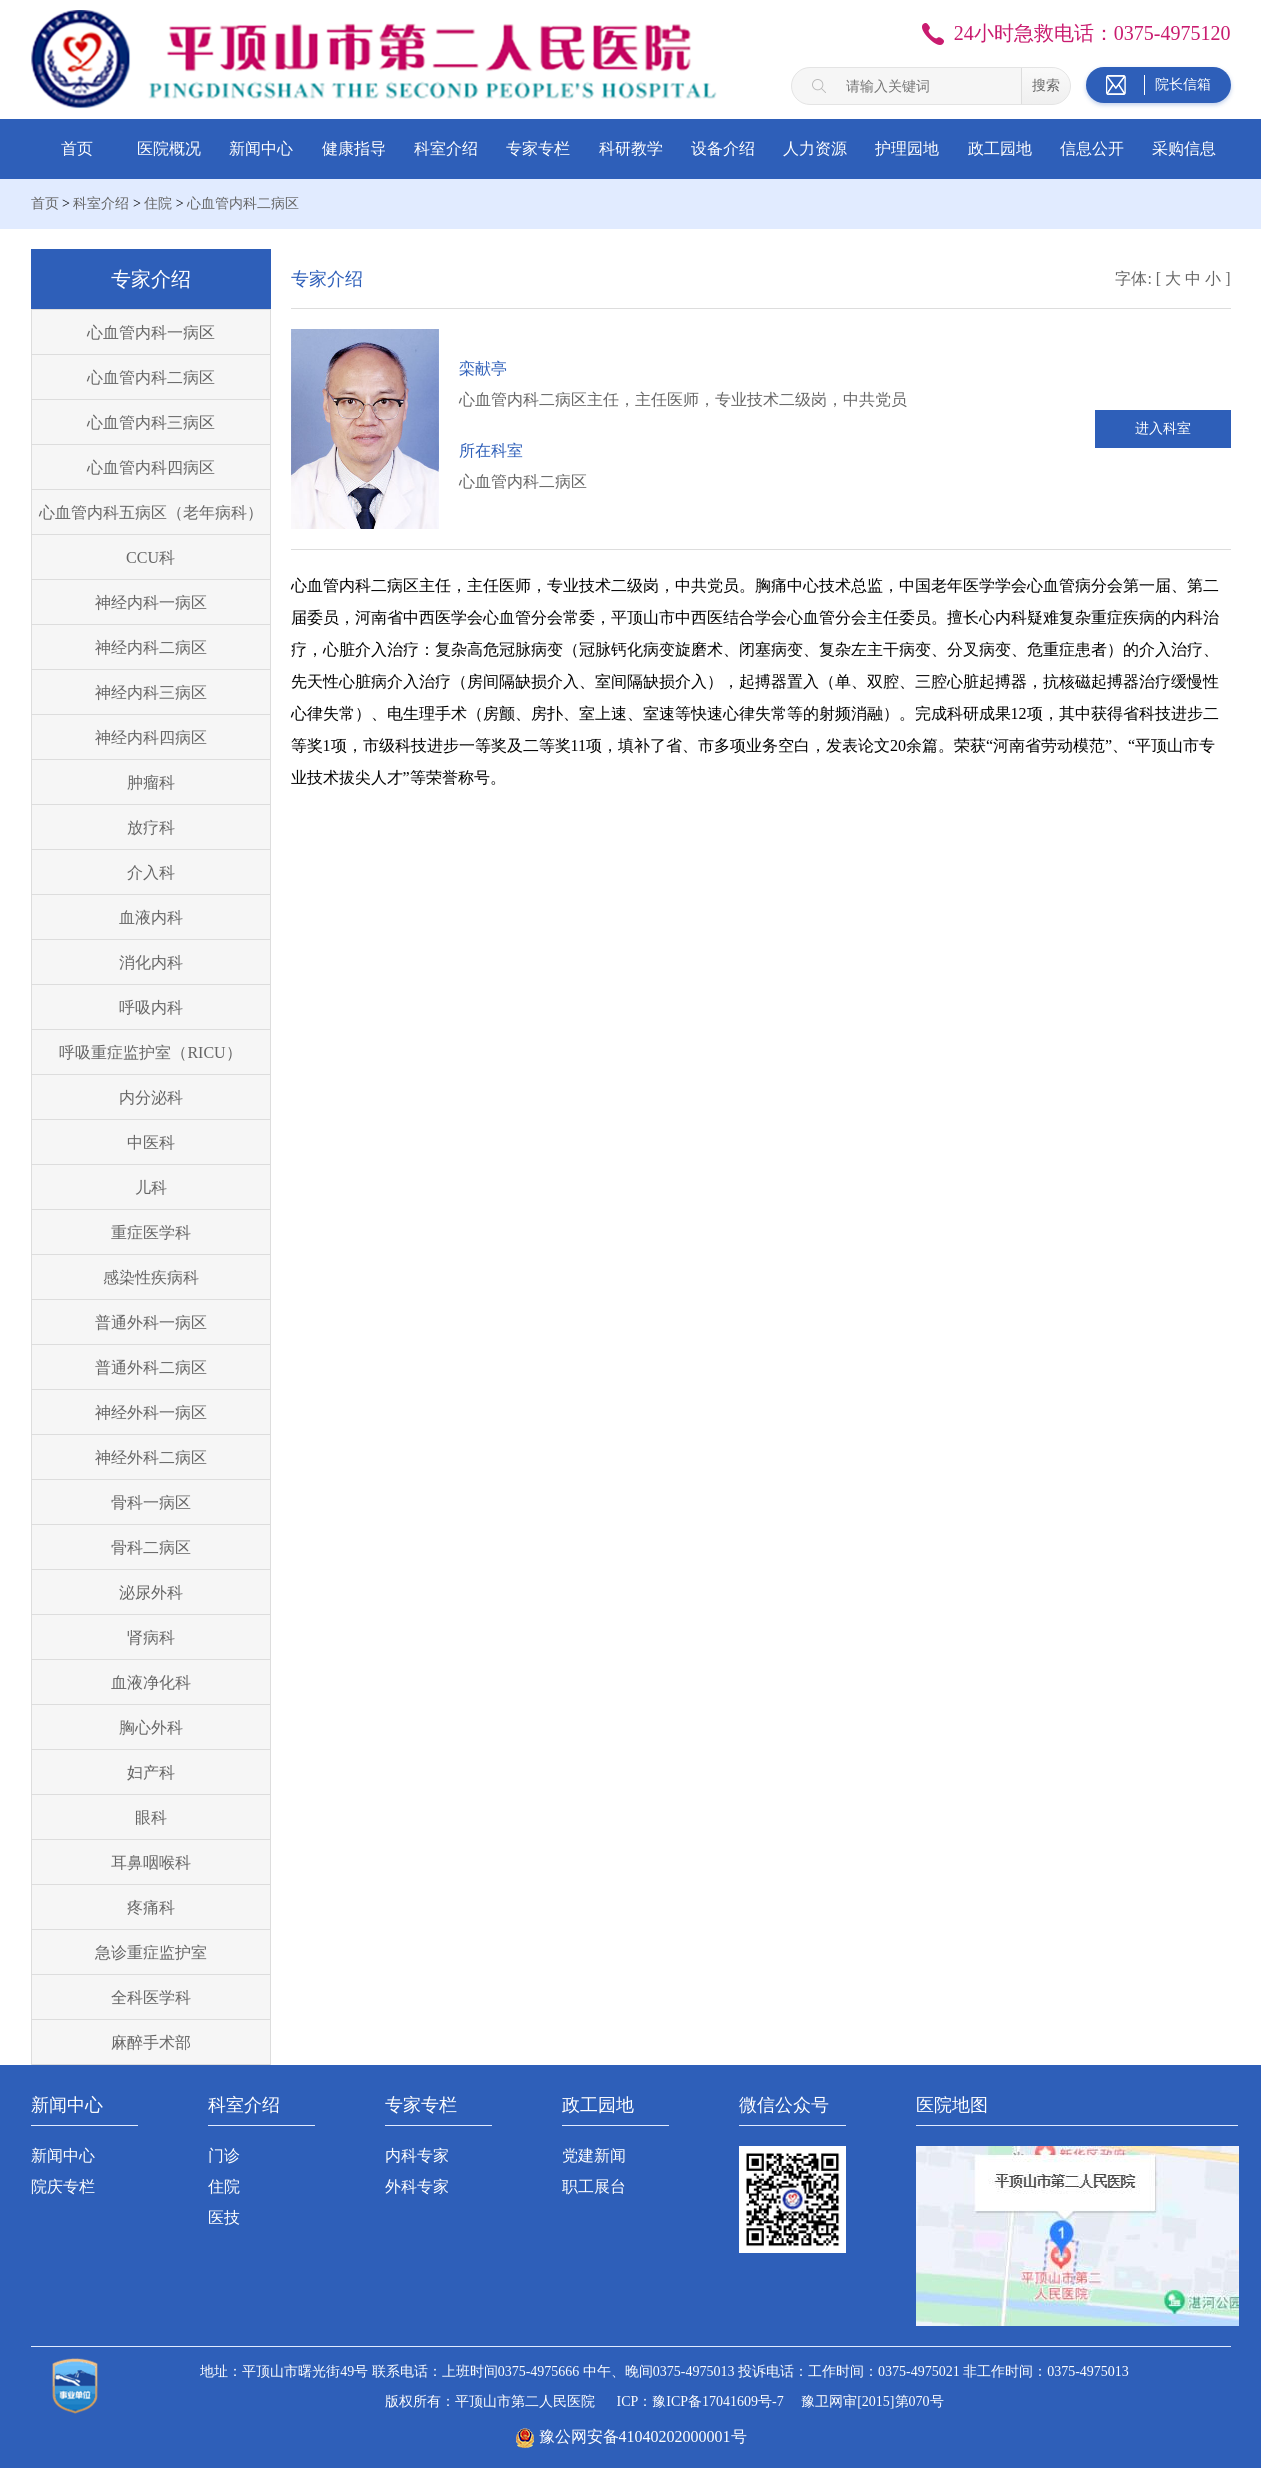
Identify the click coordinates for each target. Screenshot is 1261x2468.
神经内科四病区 (151, 737)
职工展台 (594, 2186)
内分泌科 (151, 1097)
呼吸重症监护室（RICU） (150, 1052)
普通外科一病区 (151, 1322)
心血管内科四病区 (151, 467)
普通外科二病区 (151, 1367)
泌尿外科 (151, 1592)
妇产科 (151, 1772)
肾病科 (151, 1637)
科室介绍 (446, 148)
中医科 (151, 1142)
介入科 (151, 872)
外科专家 (417, 2186)
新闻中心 (261, 148)
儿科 (151, 1187)
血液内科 (151, 917)
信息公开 (1092, 148)
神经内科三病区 (151, 692)
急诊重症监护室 (151, 1952)
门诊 (224, 2155)
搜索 (1046, 85)
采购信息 (1184, 148)
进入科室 (1163, 428)
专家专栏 (538, 148)
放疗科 (151, 827)
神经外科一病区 (151, 1412)
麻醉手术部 (151, 2042)
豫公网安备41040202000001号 (643, 2436)
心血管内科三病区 (151, 422)
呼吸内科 (151, 1007)
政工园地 (1000, 148)
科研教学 (631, 148)
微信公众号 (784, 2105)
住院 (158, 203)
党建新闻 (594, 2155)
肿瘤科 (151, 782)
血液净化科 (151, 1682)
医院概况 (169, 148)
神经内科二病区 (151, 647)
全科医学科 (151, 1997)
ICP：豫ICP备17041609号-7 (699, 2401)
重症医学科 (151, 1232)
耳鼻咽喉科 (151, 1862)
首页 (77, 148)
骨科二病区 (151, 1547)
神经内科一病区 (151, 602)
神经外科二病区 (151, 1457)
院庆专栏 (63, 2186)
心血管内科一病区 (151, 332)
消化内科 (151, 962)
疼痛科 (151, 1907)
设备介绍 (723, 148)
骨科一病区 (151, 1502)
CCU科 (150, 557)
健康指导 (354, 148)
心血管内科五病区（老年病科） (151, 512)
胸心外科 (151, 1727)
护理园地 (907, 148)
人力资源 (815, 148)
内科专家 (417, 2155)
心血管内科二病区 (243, 203)
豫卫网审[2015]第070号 (872, 2401)
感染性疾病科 (151, 1277)
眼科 (151, 1817)
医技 (224, 2217)
